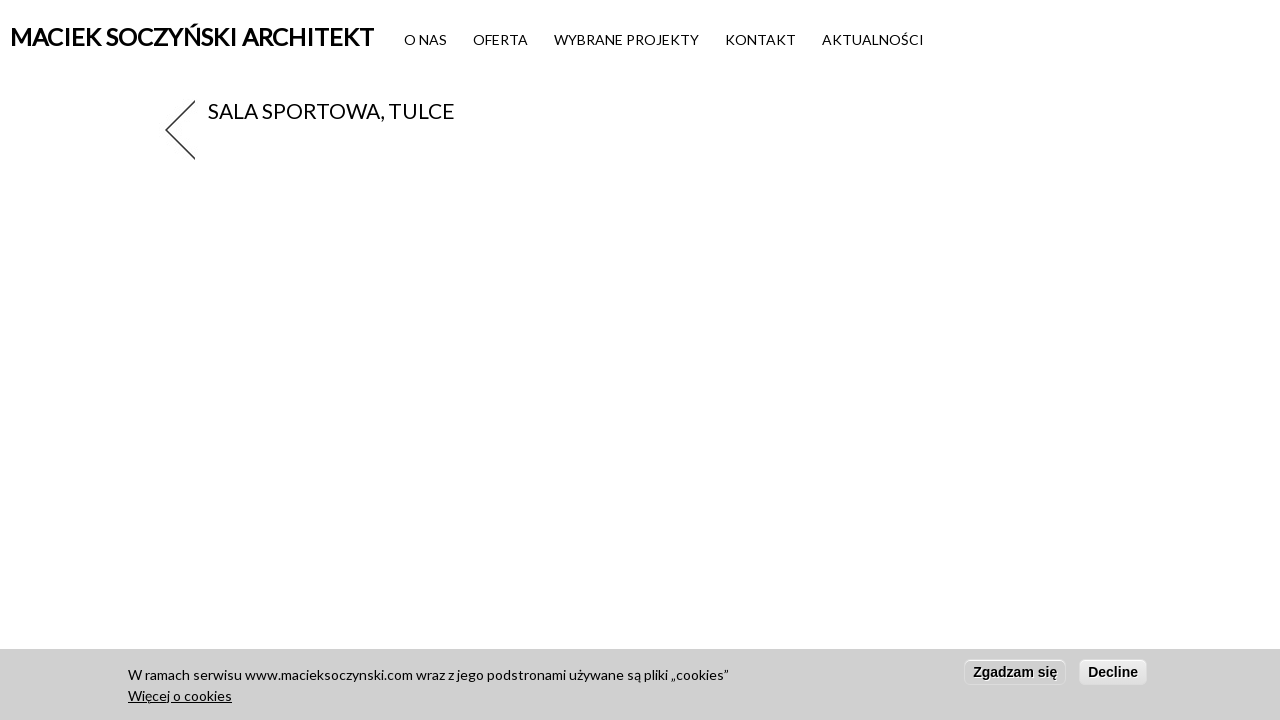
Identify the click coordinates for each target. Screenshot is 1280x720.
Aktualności (873, 39)
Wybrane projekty (626, 39)
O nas (425, 39)
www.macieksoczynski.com (329, 680)
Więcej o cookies (180, 701)
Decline (1113, 678)
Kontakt (760, 39)
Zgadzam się (1015, 678)
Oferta (500, 39)
